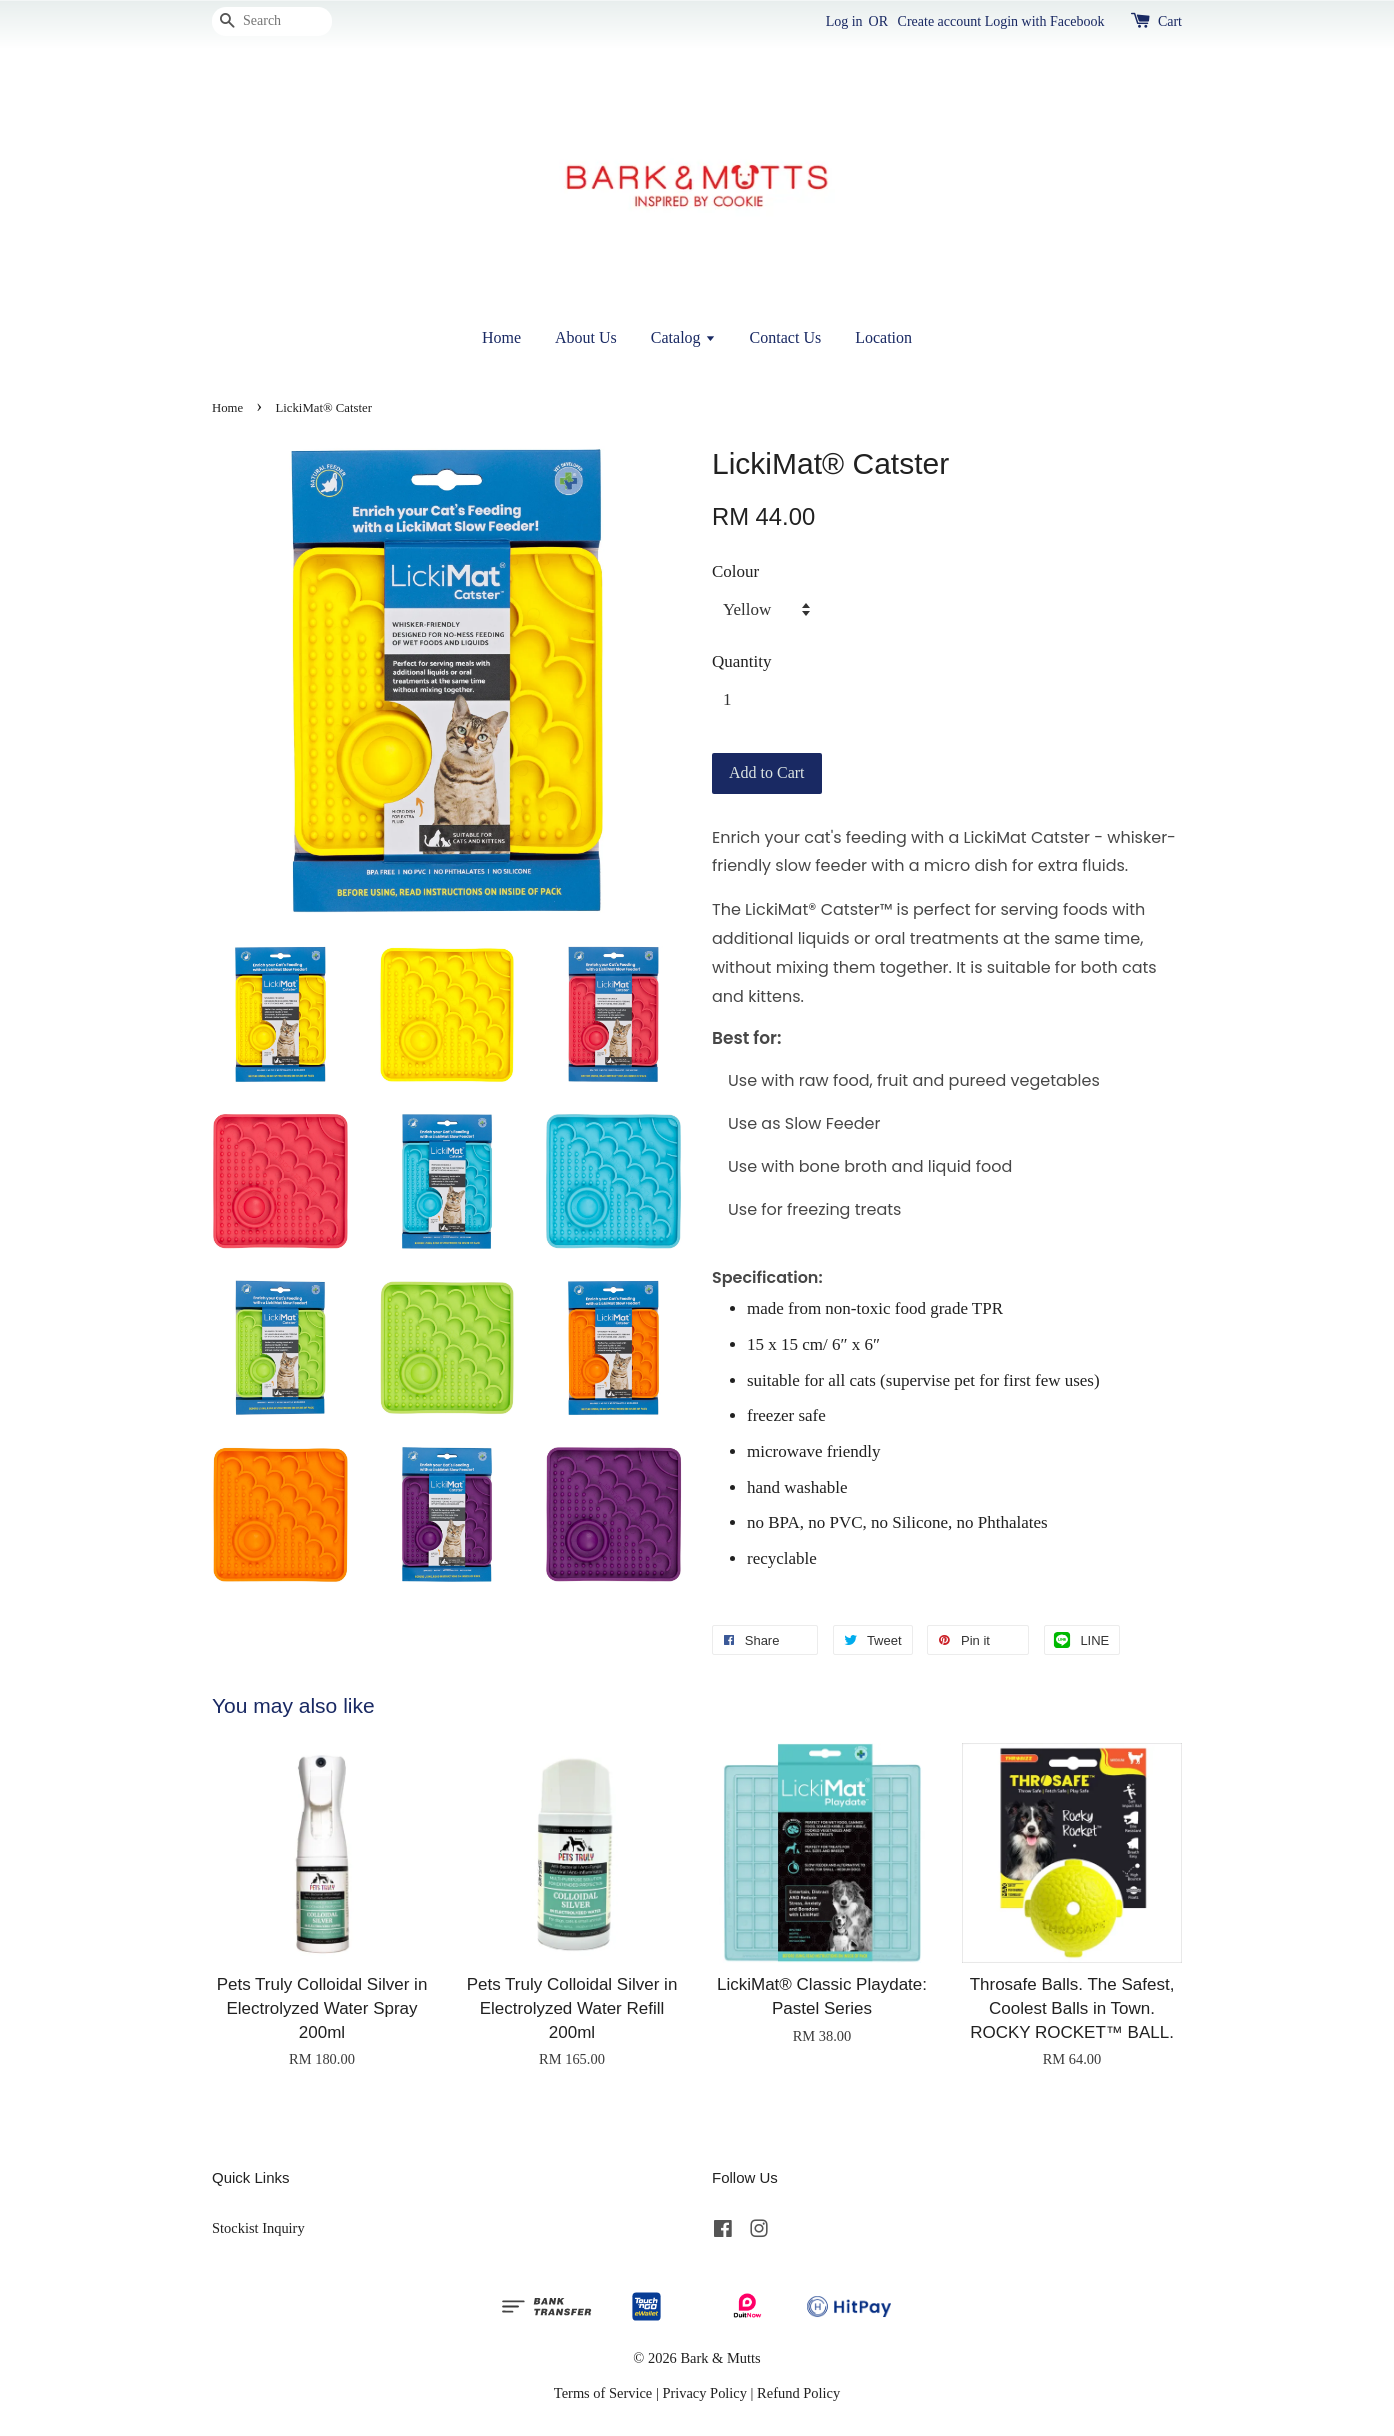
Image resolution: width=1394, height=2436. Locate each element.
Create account (940, 21)
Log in (844, 21)
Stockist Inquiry (258, 2228)
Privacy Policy (704, 2393)
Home (501, 337)
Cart (1170, 21)
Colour (735, 571)
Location (883, 337)
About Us (586, 337)
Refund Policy (798, 2393)
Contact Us (786, 337)
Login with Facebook (1045, 21)
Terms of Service (603, 2393)
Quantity (742, 661)
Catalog (683, 337)
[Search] (272, 21)
